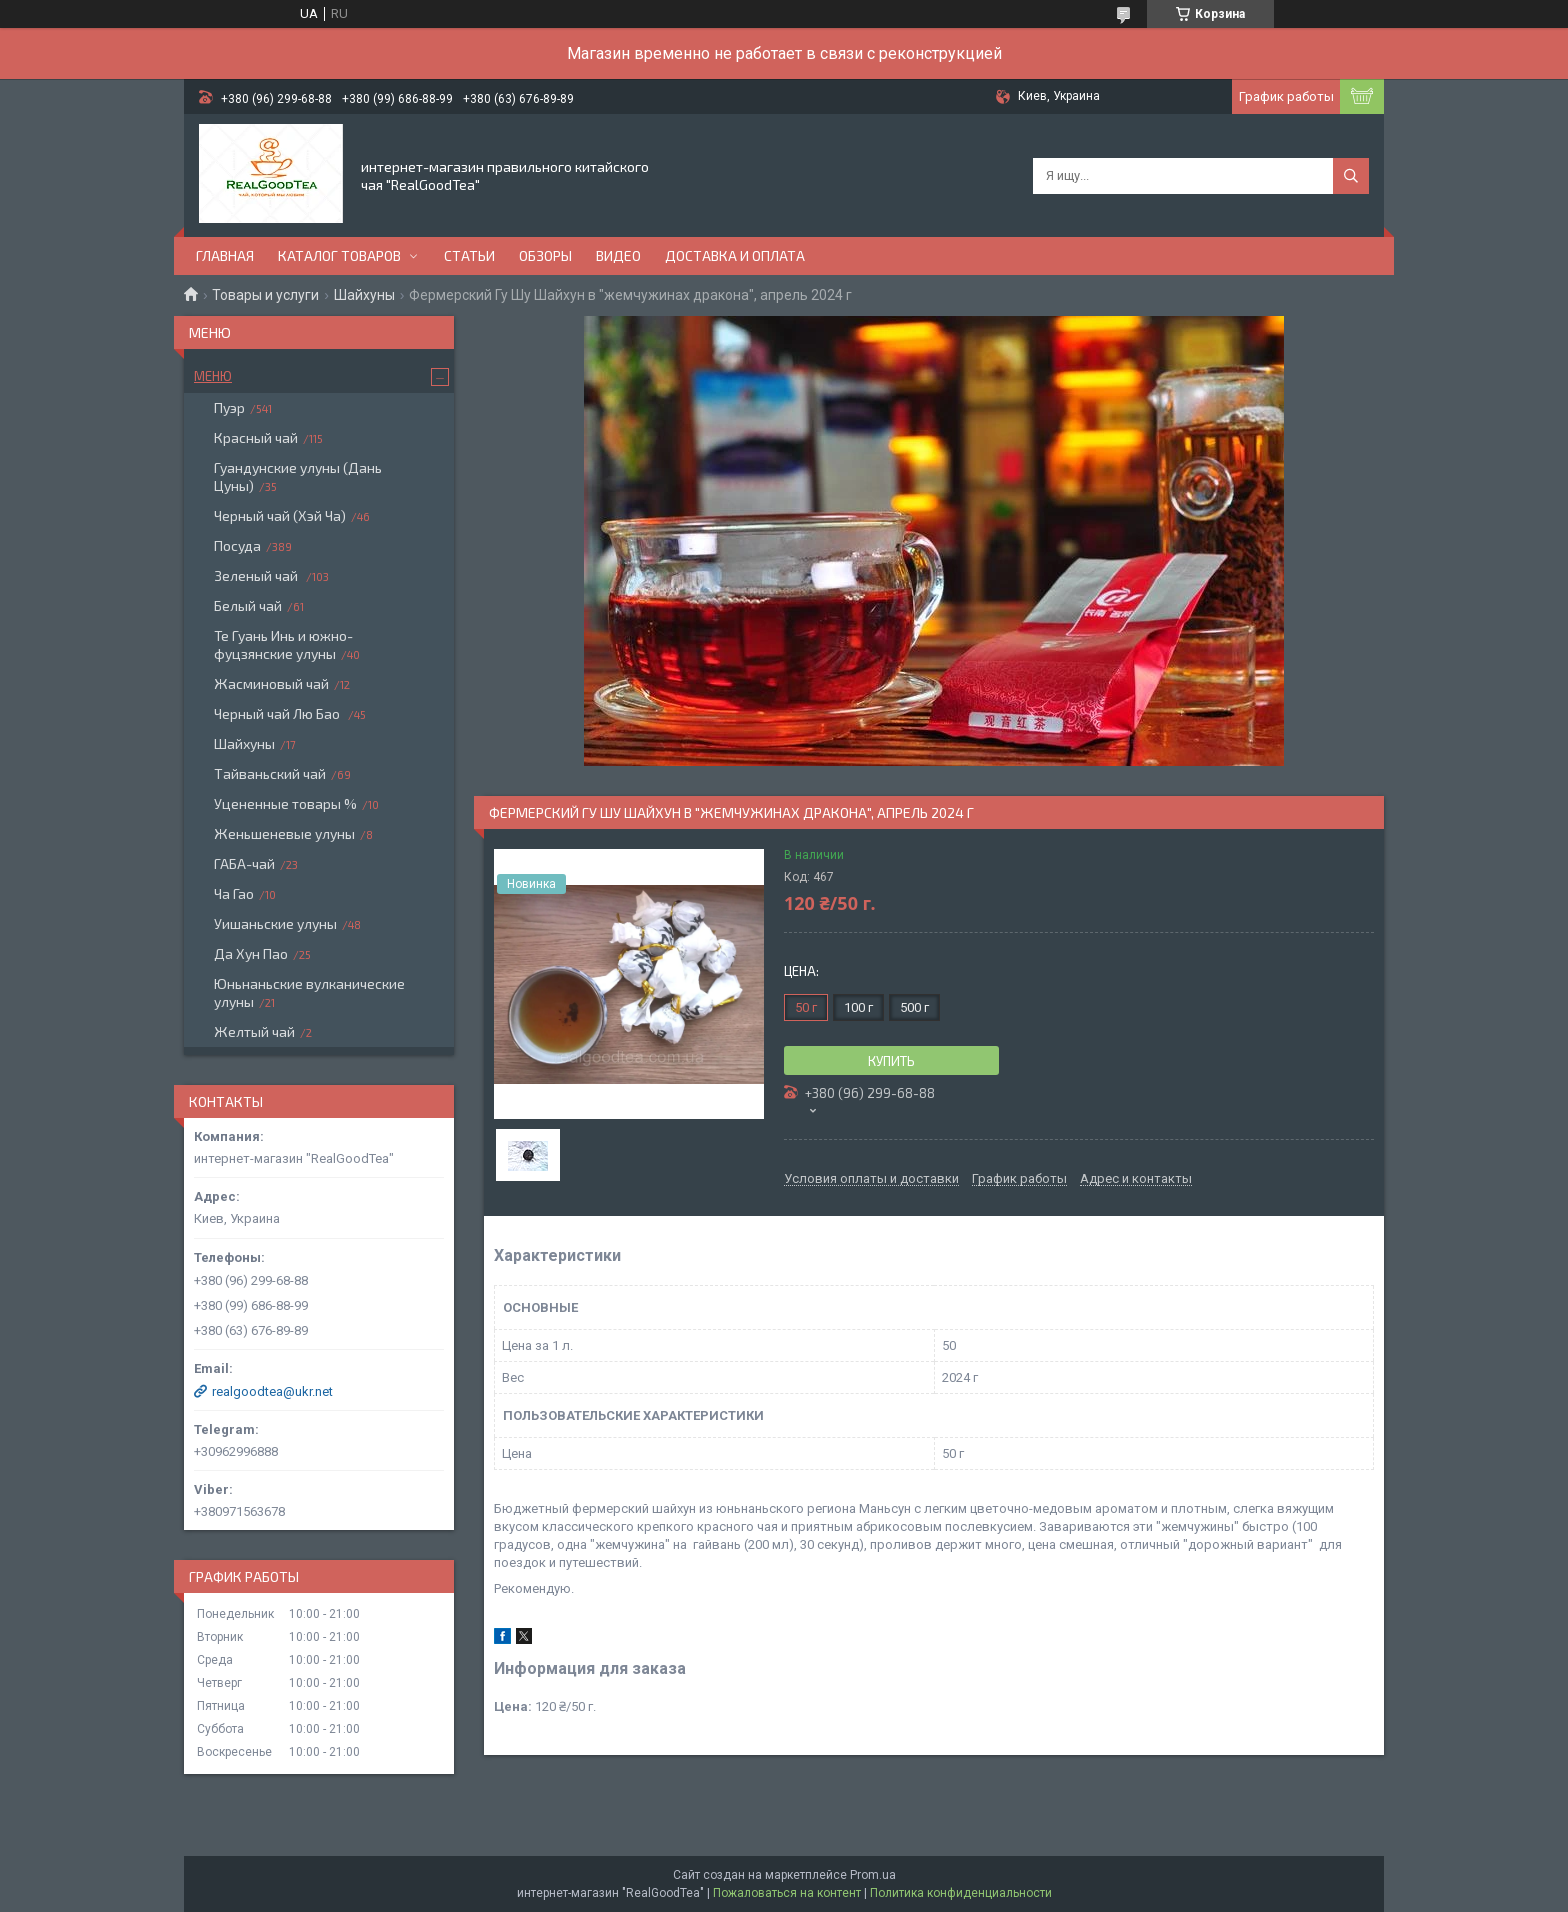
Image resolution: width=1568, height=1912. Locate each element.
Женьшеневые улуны (284, 833)
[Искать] (1351, 176)
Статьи (469, 255)
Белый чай (248, 605)
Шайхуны (364, 295)
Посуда (237, 545)
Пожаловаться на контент (787, 1893)
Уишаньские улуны (275, 923)
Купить (891, 1061)
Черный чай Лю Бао (278, 713)
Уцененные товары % (285, 803)
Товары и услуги (265, 295)
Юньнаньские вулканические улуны (309, 992)
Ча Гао (234, 893)
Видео (618, 255)
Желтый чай (254, 1031)
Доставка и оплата (735, 255)
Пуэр (229, 407)
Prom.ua (873, 1875)
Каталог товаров (339, 255)
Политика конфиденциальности (961, 1893)
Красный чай (256, 437)
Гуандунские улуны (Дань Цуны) (298, 476)
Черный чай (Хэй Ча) (280, 515)
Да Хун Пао (251, 953)
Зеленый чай (257, 575)
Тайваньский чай (270, 773)
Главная (225, 255)
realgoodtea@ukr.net (272, 1391)
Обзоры (545, 255)
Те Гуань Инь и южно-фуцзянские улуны (283, 644)
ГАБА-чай (244, 863)
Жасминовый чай (271, 683)
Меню (213, 376)
